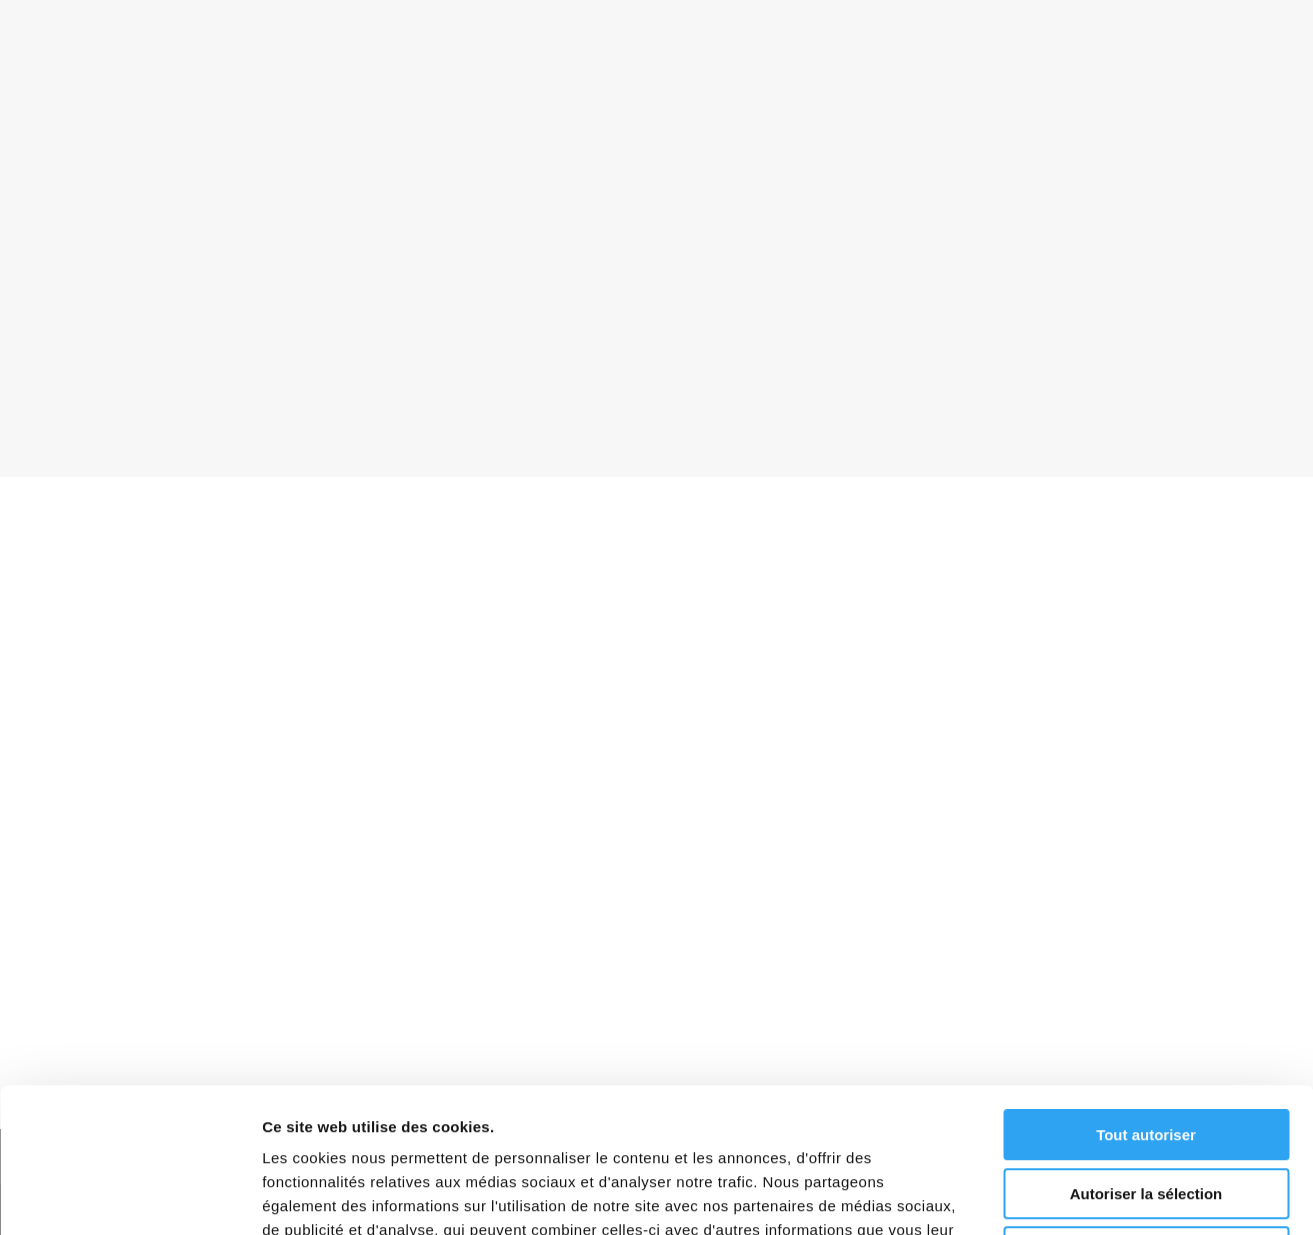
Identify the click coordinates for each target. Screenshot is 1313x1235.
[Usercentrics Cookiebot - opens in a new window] (129, 1196)
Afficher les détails (1101, 1195)
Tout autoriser (1146, 990)
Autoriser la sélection (1146, 1049)
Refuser (1146, 1107)
